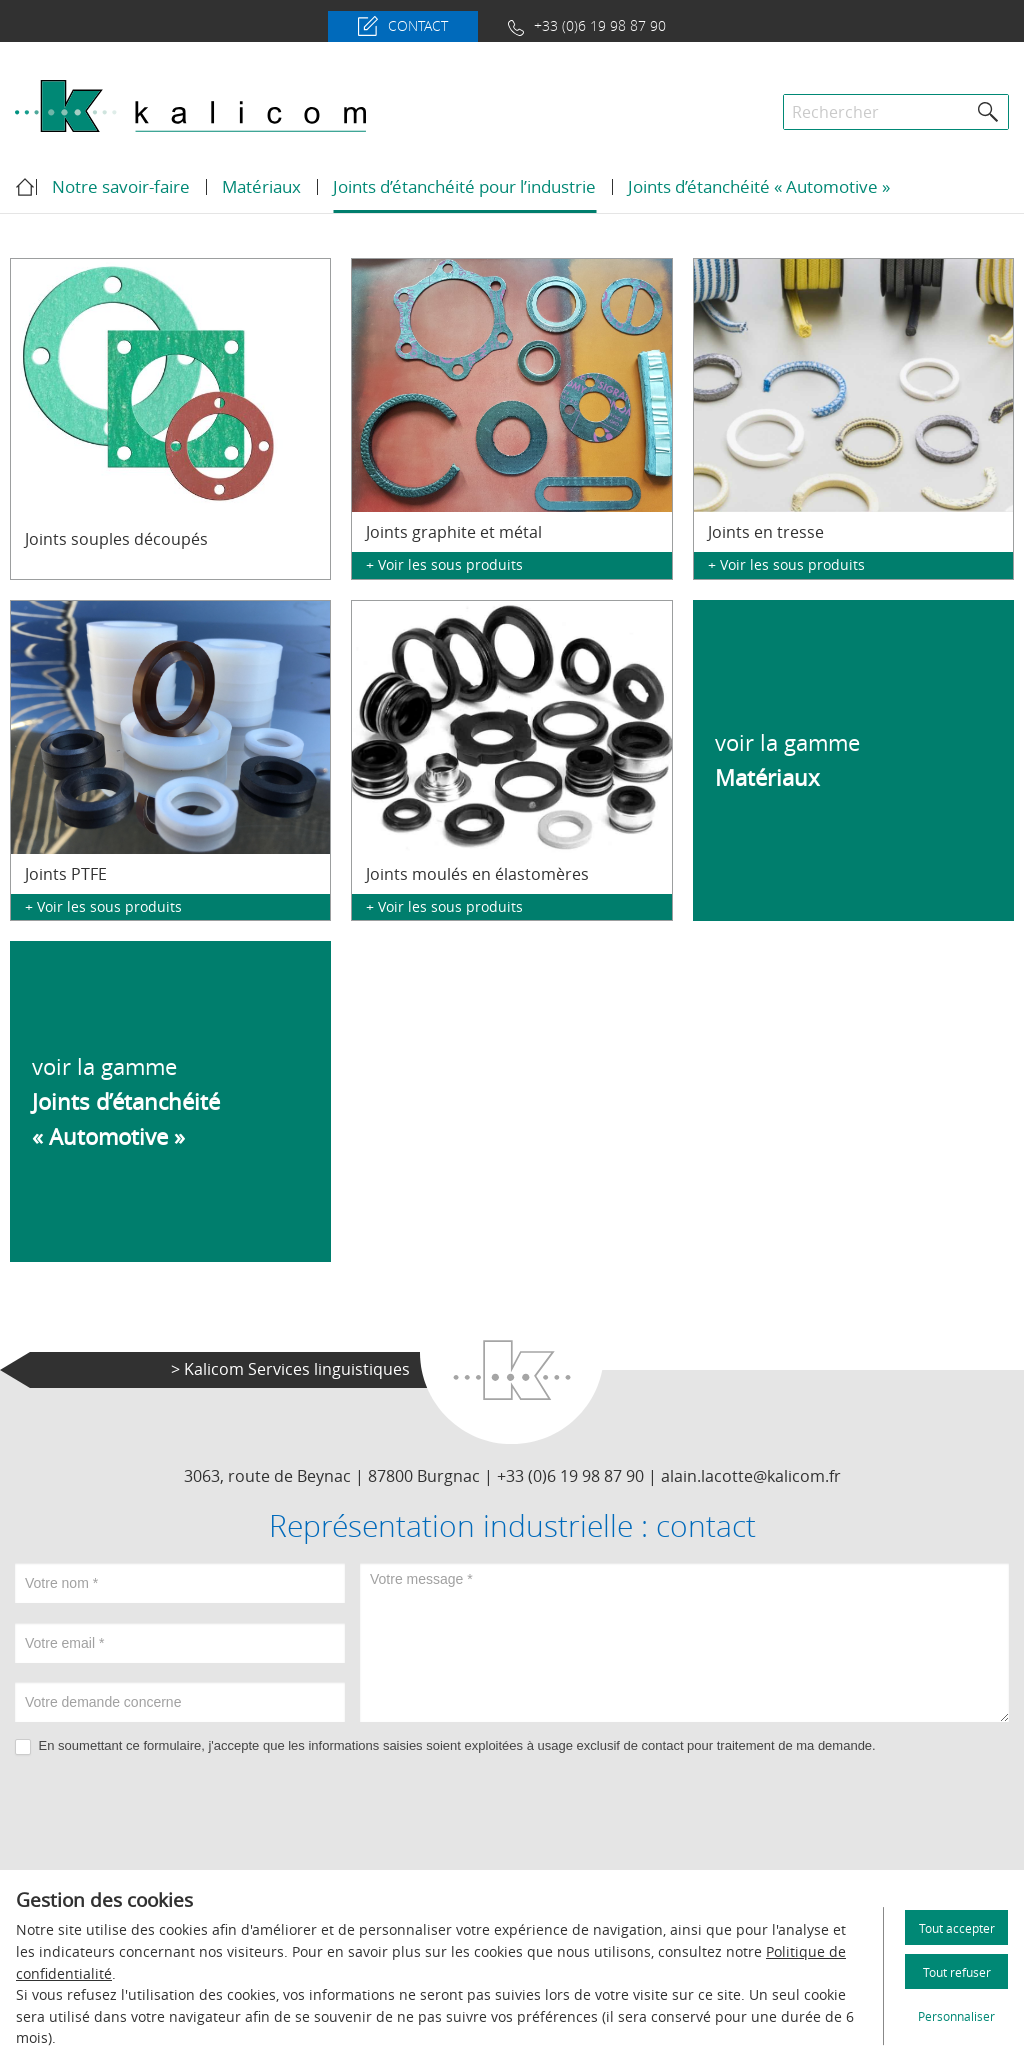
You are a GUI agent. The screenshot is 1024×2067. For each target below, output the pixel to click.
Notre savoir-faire (121, 186)
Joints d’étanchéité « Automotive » (759, 186)
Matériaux (261, 186)
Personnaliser (956, 2016)
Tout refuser (957, 1972)
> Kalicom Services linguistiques (290, 1369)
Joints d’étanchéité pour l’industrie (464, 186)
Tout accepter (957, 1928)
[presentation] (512, 1814)
